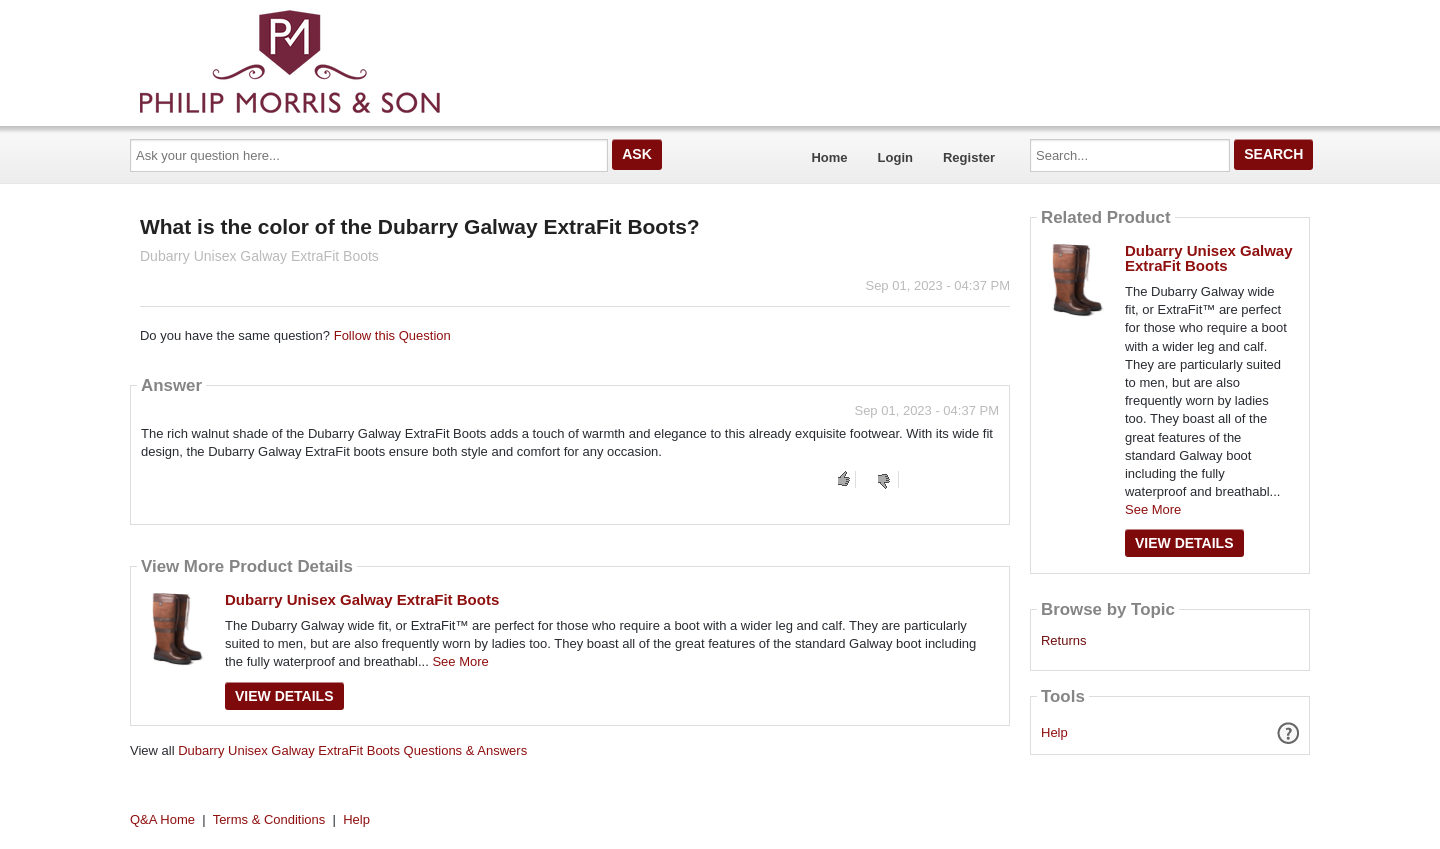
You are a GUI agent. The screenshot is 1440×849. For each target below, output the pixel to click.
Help (1054, 732)
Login (895, 157)
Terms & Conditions (269, 819)
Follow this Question (392, 335)
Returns (1064, 641)
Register (969, 157)
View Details (284, 696)
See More (460, 661)
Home (829, 157)
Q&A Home (162, 819)
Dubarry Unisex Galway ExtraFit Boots (362, 599)
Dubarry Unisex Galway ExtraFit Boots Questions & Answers (352, 750)
